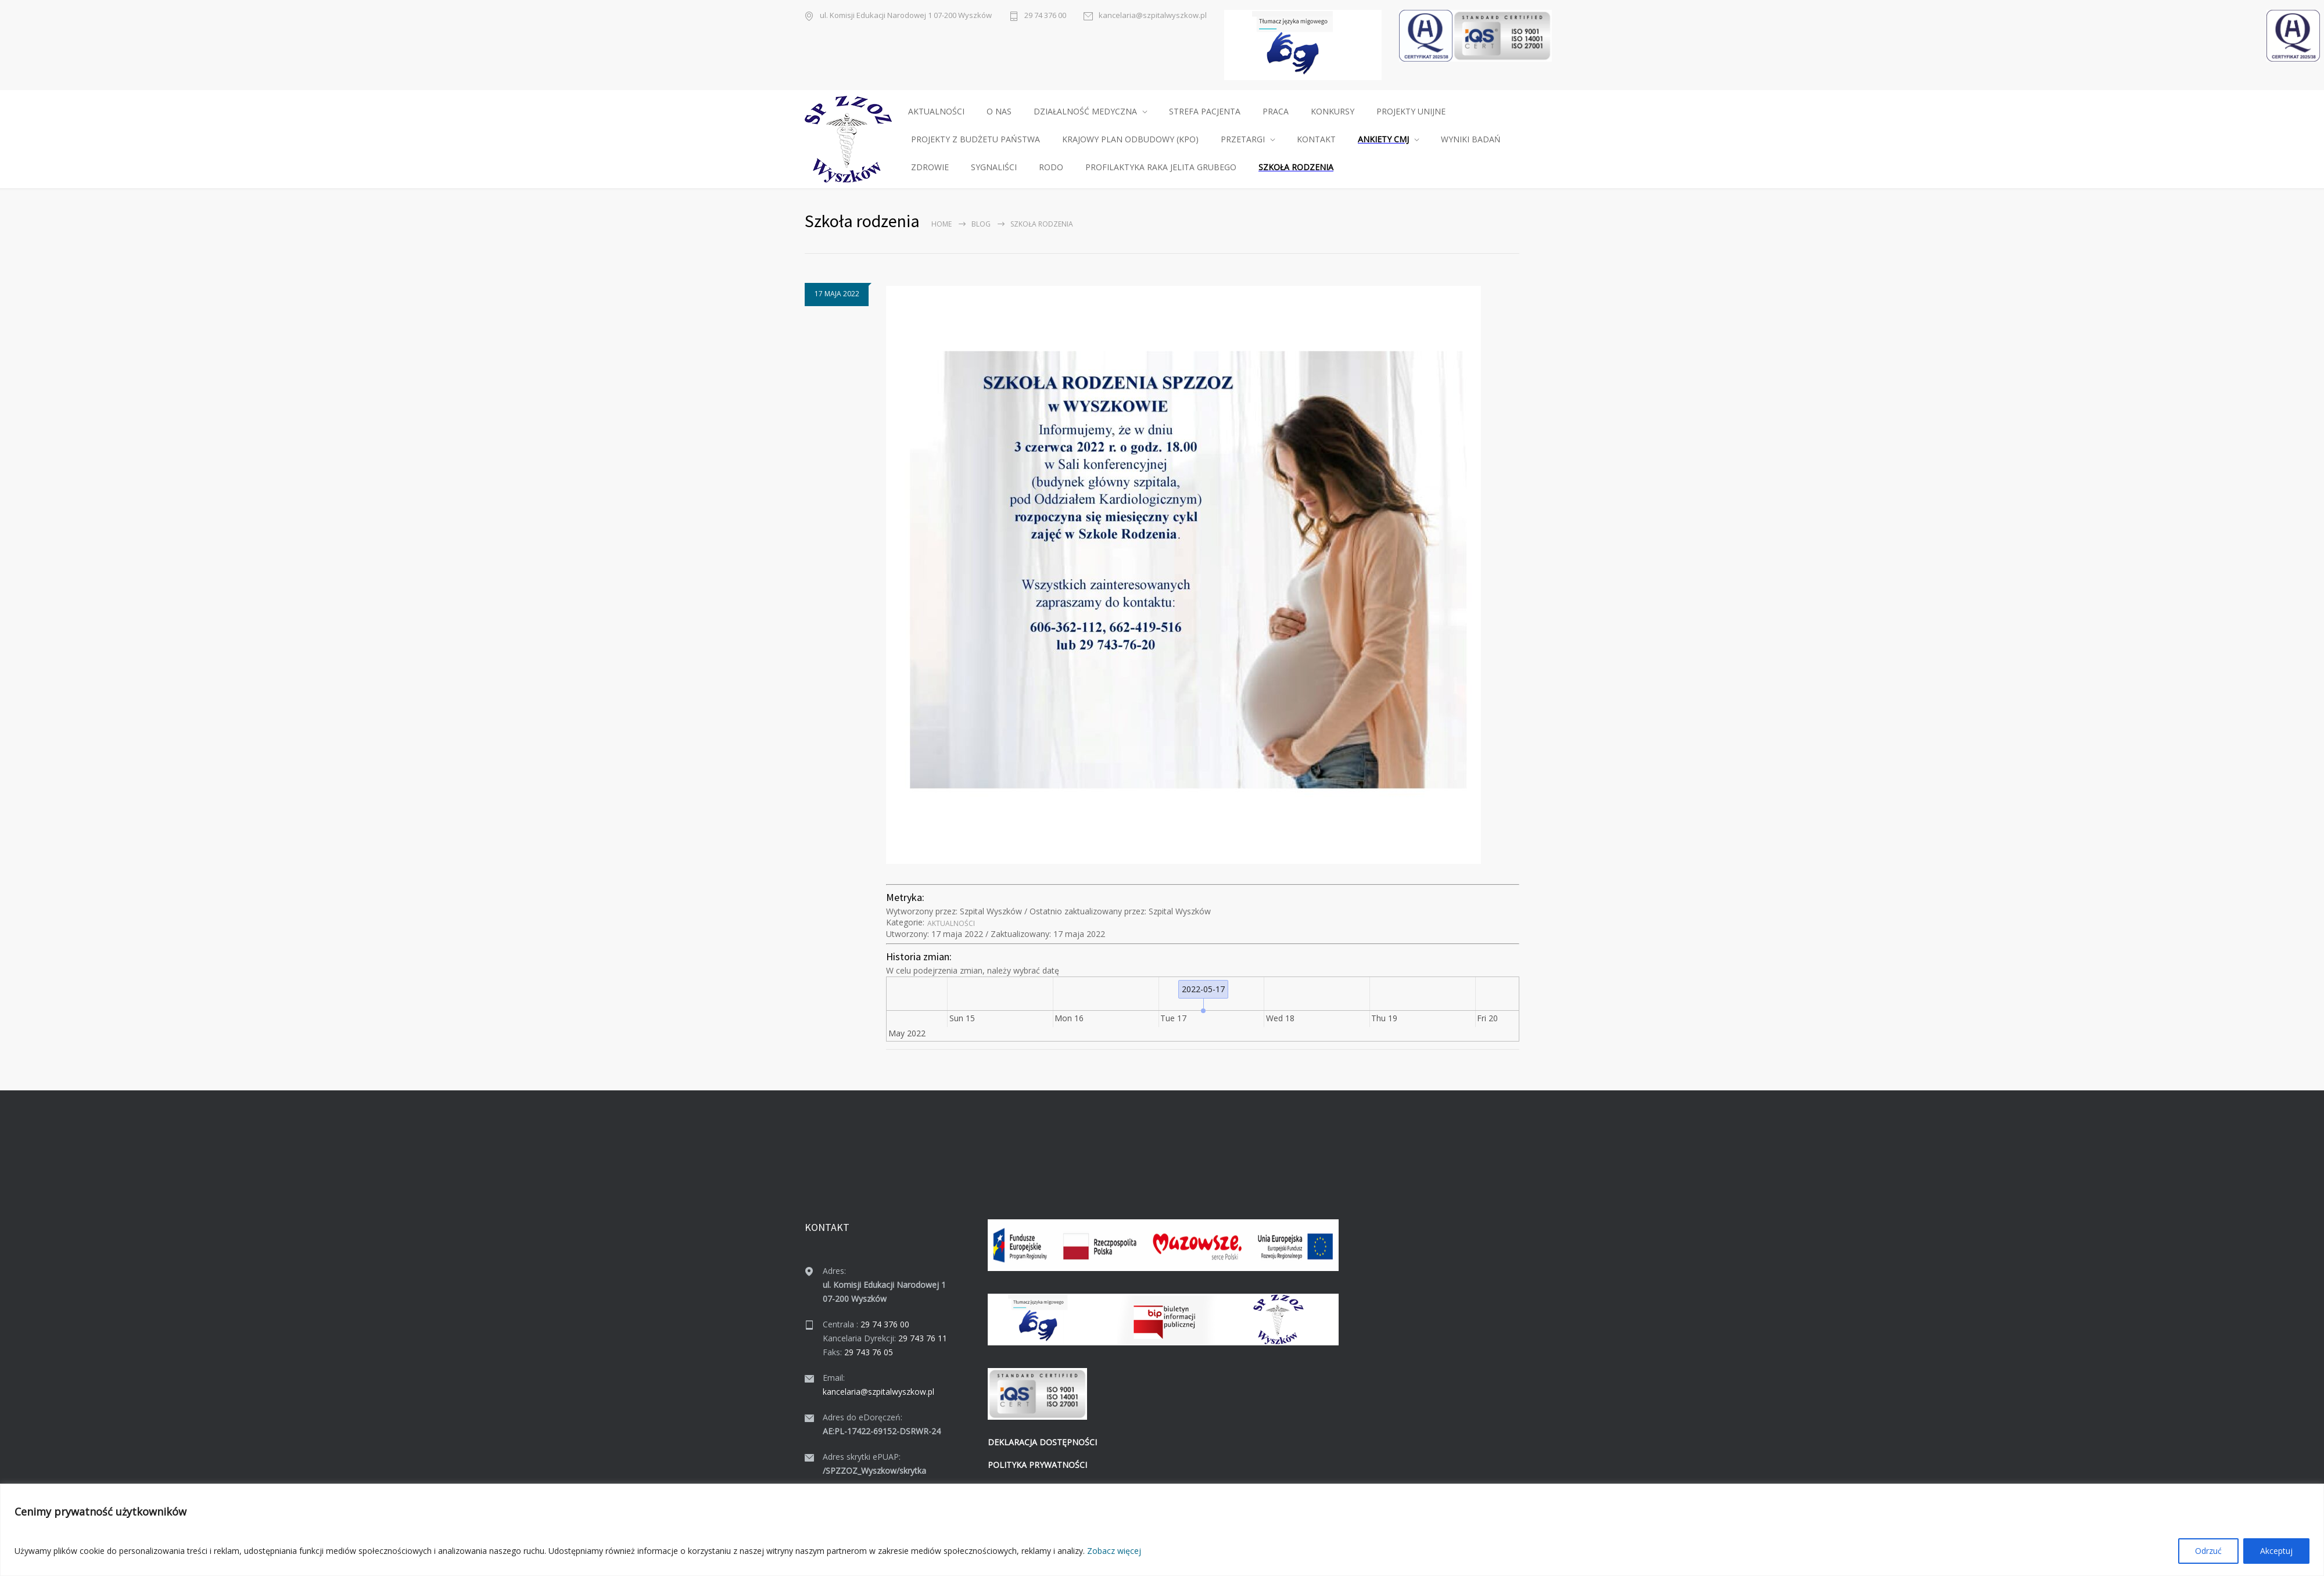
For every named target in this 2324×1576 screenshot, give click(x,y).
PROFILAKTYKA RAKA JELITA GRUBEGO (1160, 167)
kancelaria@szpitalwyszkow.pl (1153, 15)
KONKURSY (1332, 111)
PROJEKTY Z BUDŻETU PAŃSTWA (975, 139)
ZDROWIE (930, 167)
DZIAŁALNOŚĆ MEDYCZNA (1085, 111)
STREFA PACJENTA (1204, 111)
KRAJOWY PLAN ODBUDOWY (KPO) (1130, 139)
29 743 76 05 (868, 1352)
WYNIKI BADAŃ (1471, 139)
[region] (1162, 1530)
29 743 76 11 (922, 1338)
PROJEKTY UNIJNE (1411, 111)
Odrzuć (2208, 1550)
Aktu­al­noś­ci (951, 923)
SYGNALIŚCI (994, 167)
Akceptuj (2276, 1550)
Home (941, 224)
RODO (1051, 167)
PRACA (1276, 111)
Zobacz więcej (1114, 1550)
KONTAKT (1316, 139)
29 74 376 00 (1045, 15)
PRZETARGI (1243, 139)
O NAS (999, 111)
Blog (981, 224)
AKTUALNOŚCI (936, 111)
